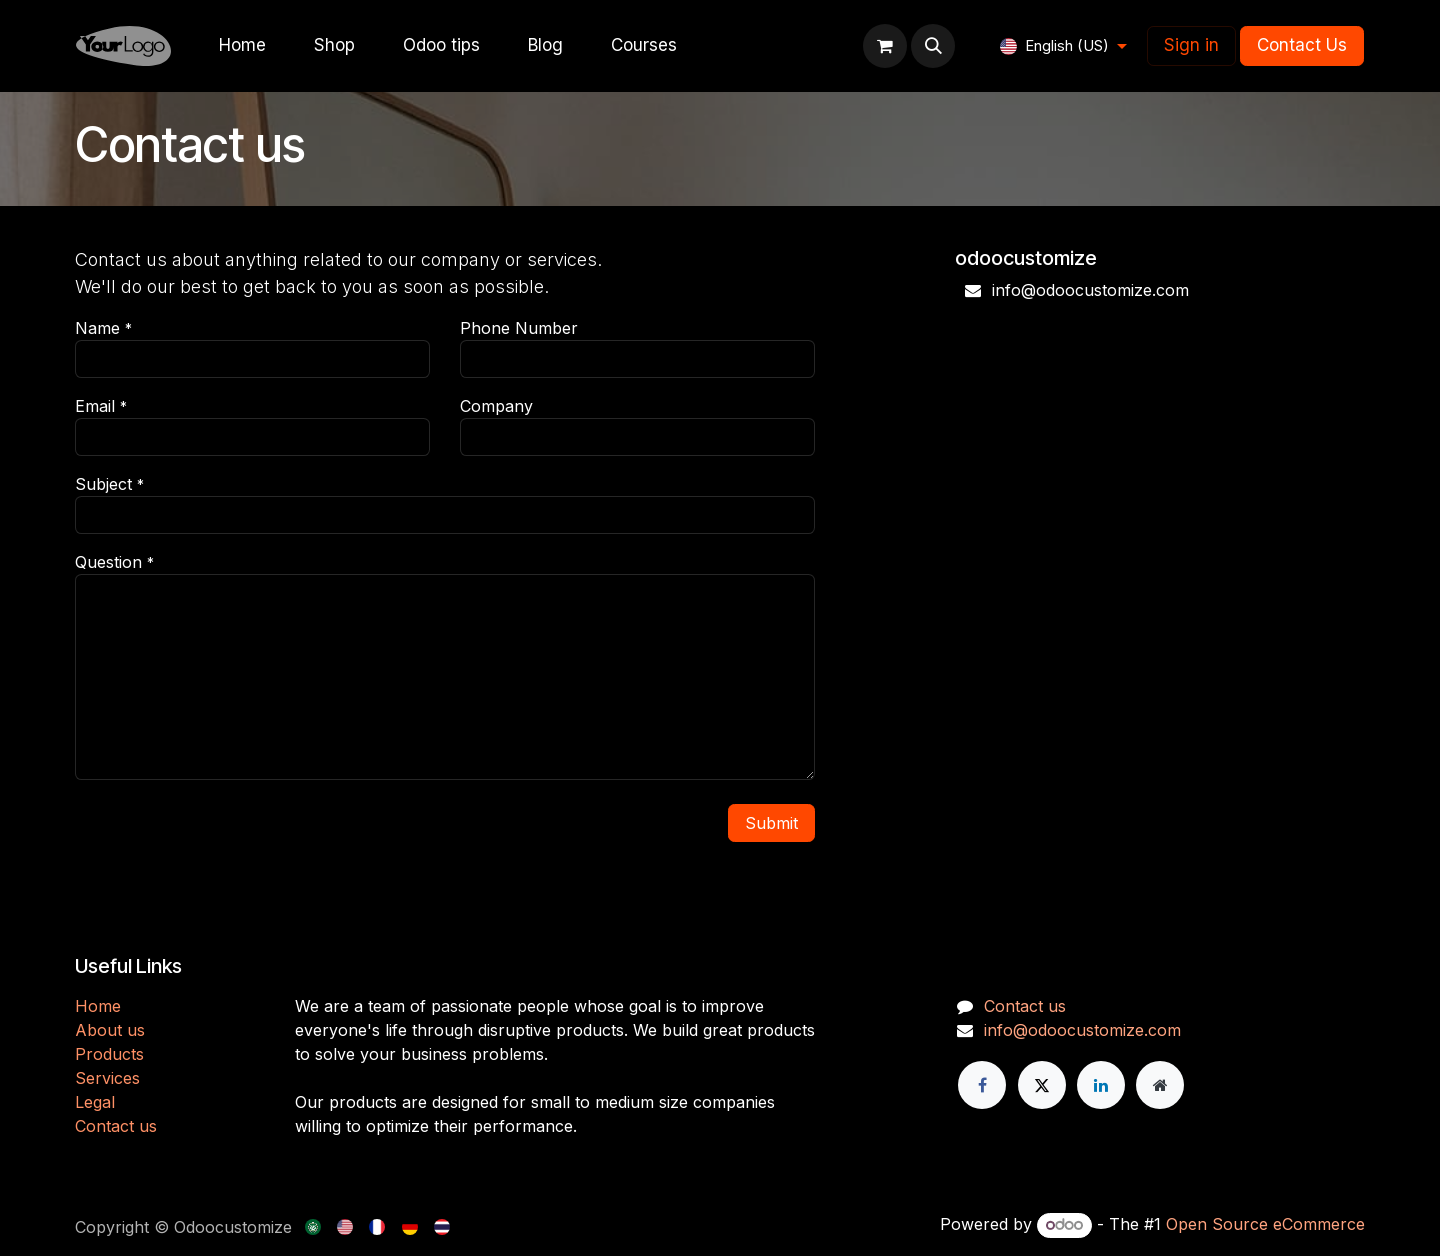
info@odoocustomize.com (1082, 1030)
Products (109, 1054)
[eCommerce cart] (885, 46)
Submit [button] (771, 823)
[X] (1042, 1085)
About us (110, 1030)
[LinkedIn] (1101, 1085)
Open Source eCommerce (1265, 1224)
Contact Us (1302, 45)
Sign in (1191, 45)
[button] (933, 46)
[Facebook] (982, 1085)
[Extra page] (1160, 1085)
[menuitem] (242, 46)
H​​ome (98, 1006)
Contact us (116, 1126)
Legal (95, 1102)
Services (107, 1078)
